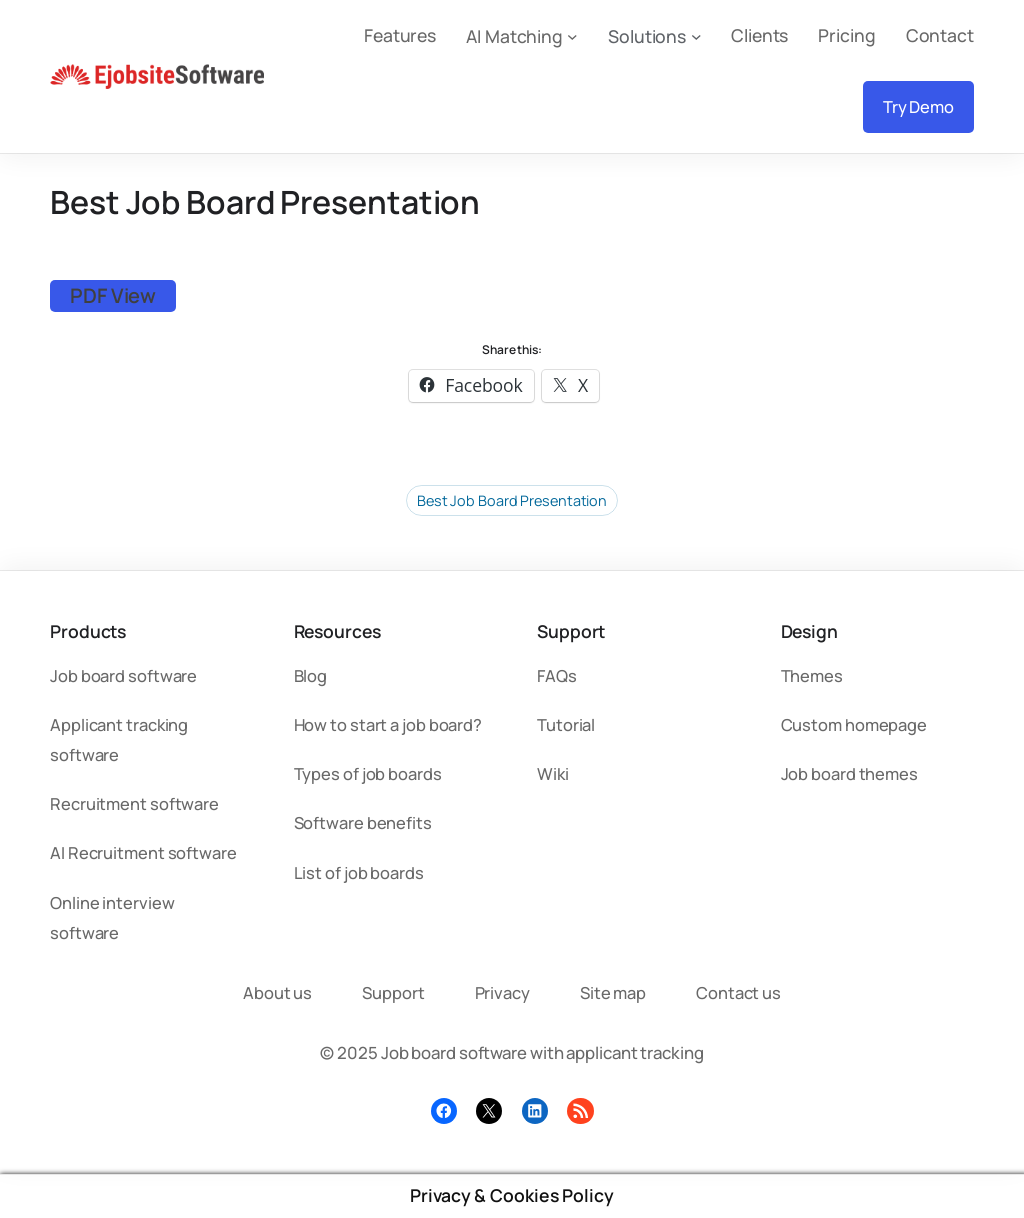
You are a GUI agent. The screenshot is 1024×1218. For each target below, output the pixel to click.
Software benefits (363, 822)
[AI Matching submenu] (572, 35)
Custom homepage (854, 724)
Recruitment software (134, 803)
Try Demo (918, 106)
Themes (812, 675)
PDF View (113, 295)
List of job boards (359, 872)
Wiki (553, 773)
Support (393, 992)
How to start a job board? (388, 724)
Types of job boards (368, 773)
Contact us (738, 992)
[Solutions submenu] (696, 35)
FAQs (557, 675)
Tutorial (566, 724)
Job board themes (849, 773)
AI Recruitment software (143, 852)
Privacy (502, 992)
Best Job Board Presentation (512, 500)
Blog (311, 675)
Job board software (123, 675)
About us (277, 992)
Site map (613, 992)
